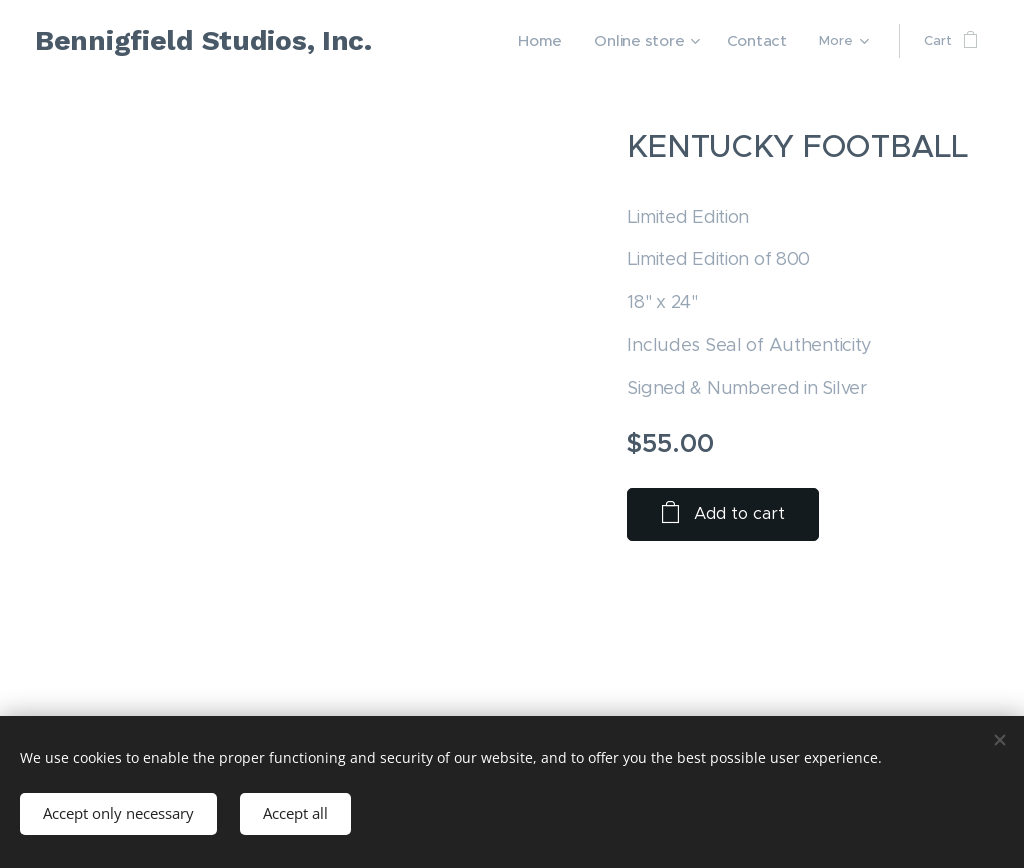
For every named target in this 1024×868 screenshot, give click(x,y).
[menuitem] (565, 41)
